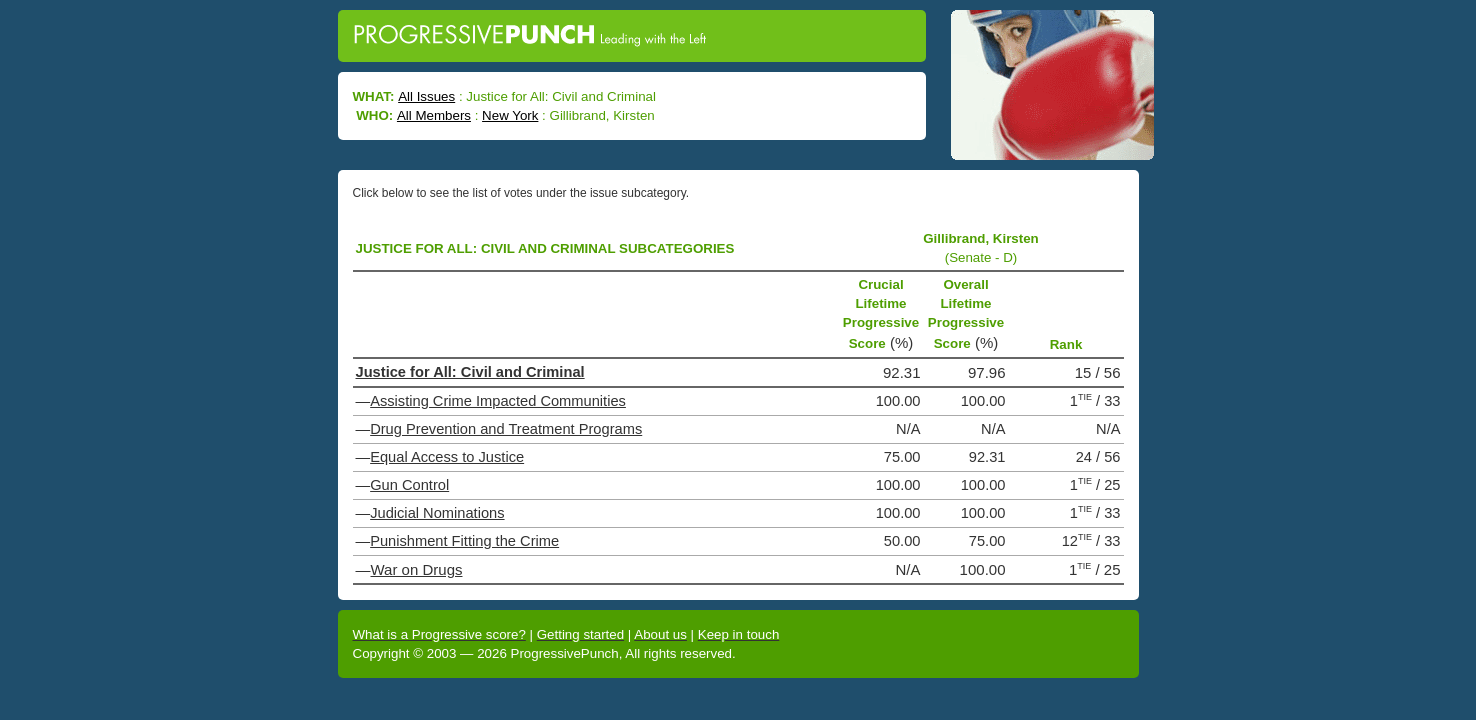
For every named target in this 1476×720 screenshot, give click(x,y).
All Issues (426, 96)
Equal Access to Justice (447, 457)
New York (510, 115)
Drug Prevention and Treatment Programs (506, 429)
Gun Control (409, 485)
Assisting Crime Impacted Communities (498, 401)
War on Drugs (417, 569)
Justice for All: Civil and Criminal (470, 372)
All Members (434, 115)
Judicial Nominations (437, 513)
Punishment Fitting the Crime (464, 541)
